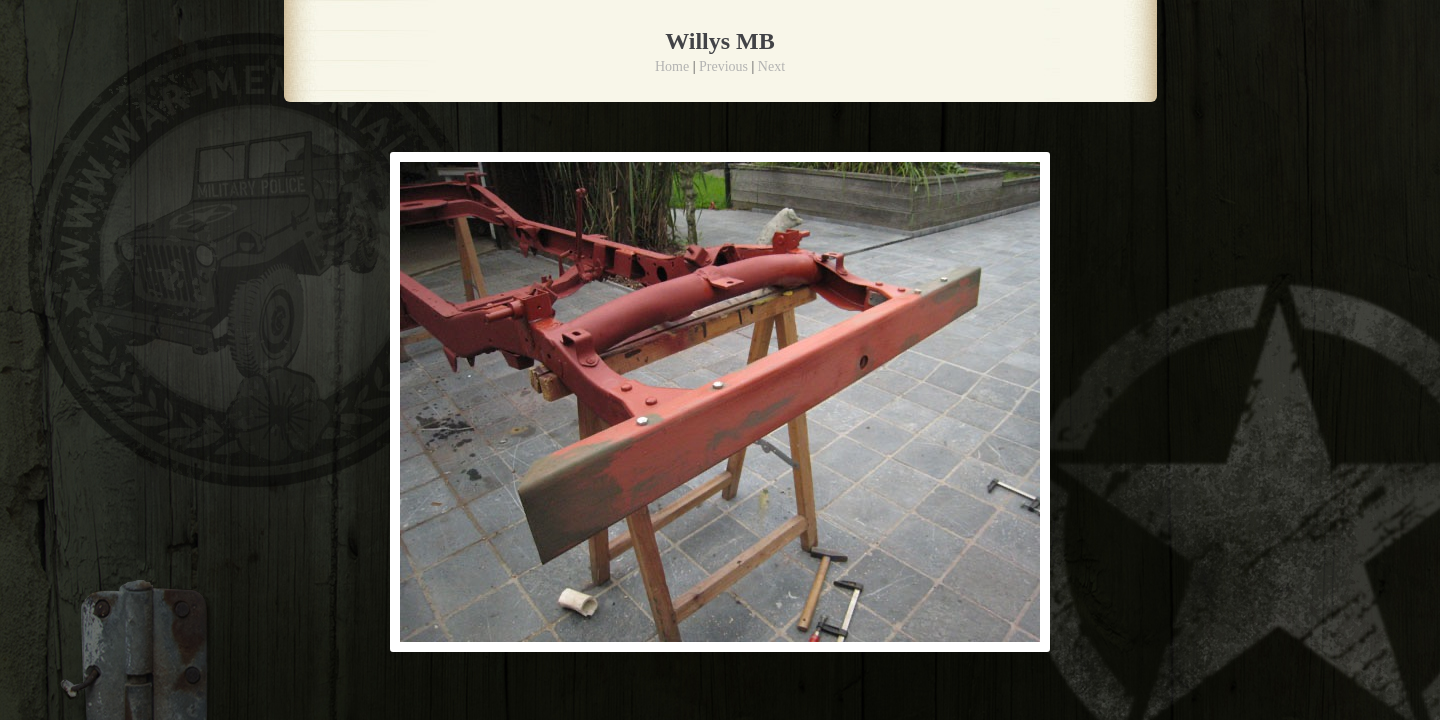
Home (672, 66)
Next (771, 66)
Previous (723, 66)
